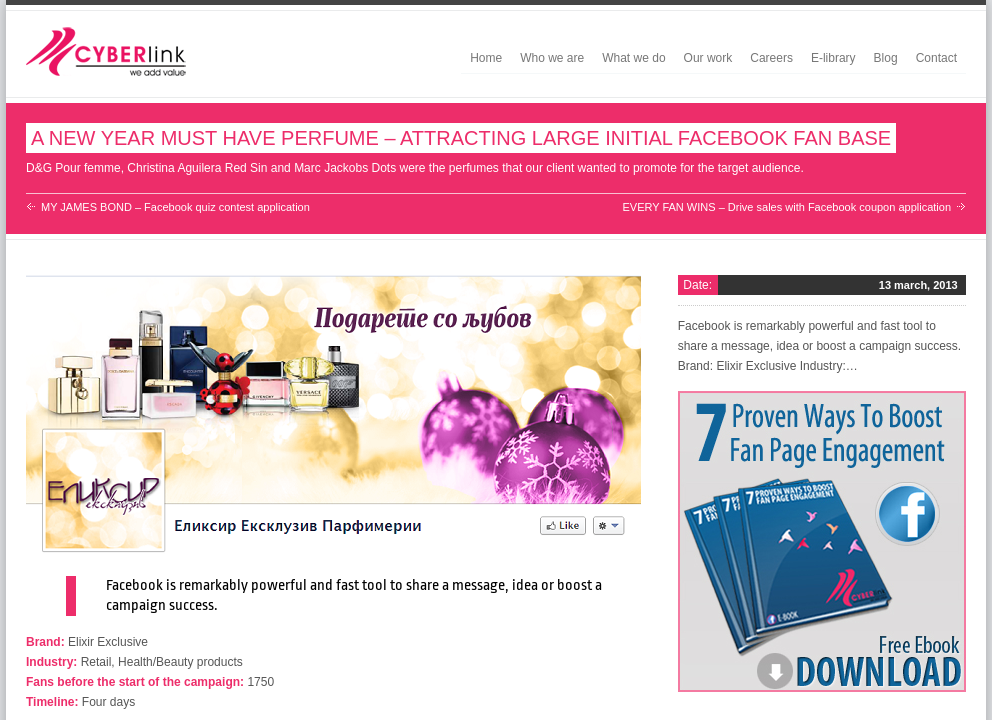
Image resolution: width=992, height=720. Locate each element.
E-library (833, 58)
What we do (633, 58)
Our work (708, 58)
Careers (771, 58)
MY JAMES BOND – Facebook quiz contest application (175, 207)
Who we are (552, 58)
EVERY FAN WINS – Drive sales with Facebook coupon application (786, 207)
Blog (886, 58)
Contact (936, 58)
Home (486, 58)
